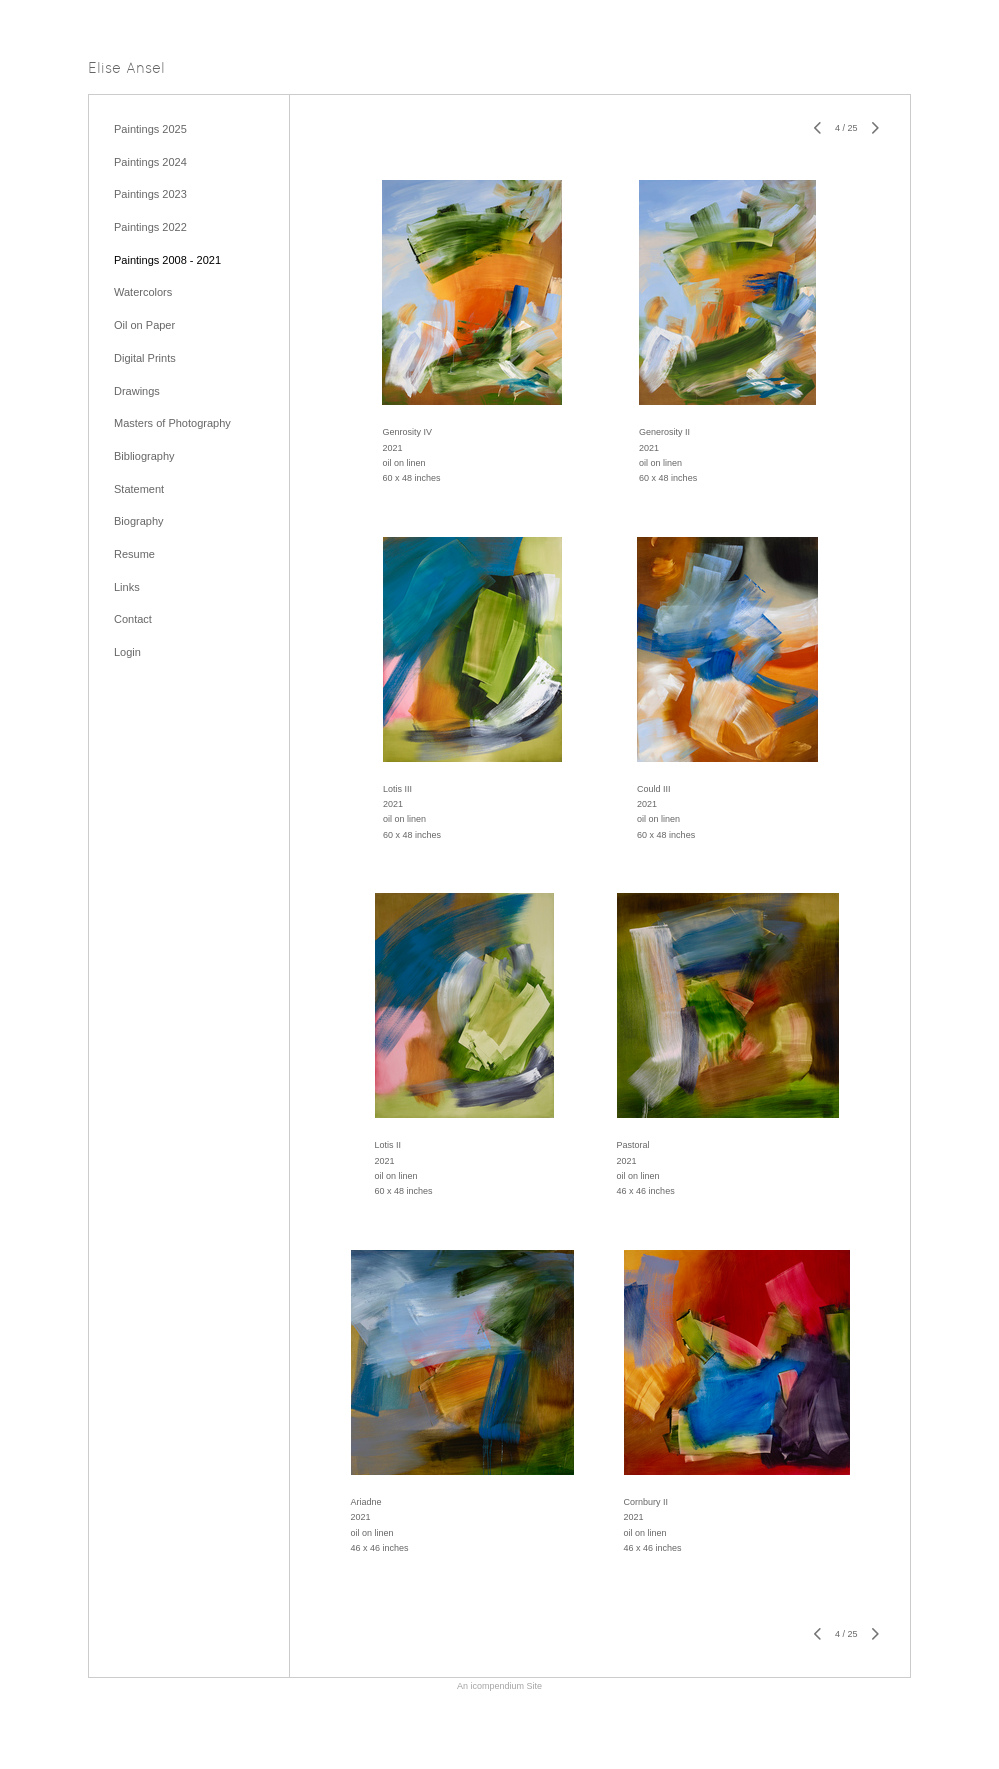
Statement (139, 489)
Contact (133, 619)
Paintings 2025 (150, 129)
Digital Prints (145, 358)
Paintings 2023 (150, 194)
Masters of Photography (172, 423)
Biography (139, 521)
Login (127, 652)
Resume (134, 554)
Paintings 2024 (150, 162)
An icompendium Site (499, 1686)
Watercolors (143, 292)
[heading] (126, 69)
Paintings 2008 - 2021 (167, 260)
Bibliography (144, 456)
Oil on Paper (144, 325)
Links (127, 587)
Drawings (137, 391)
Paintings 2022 (150, 227)
